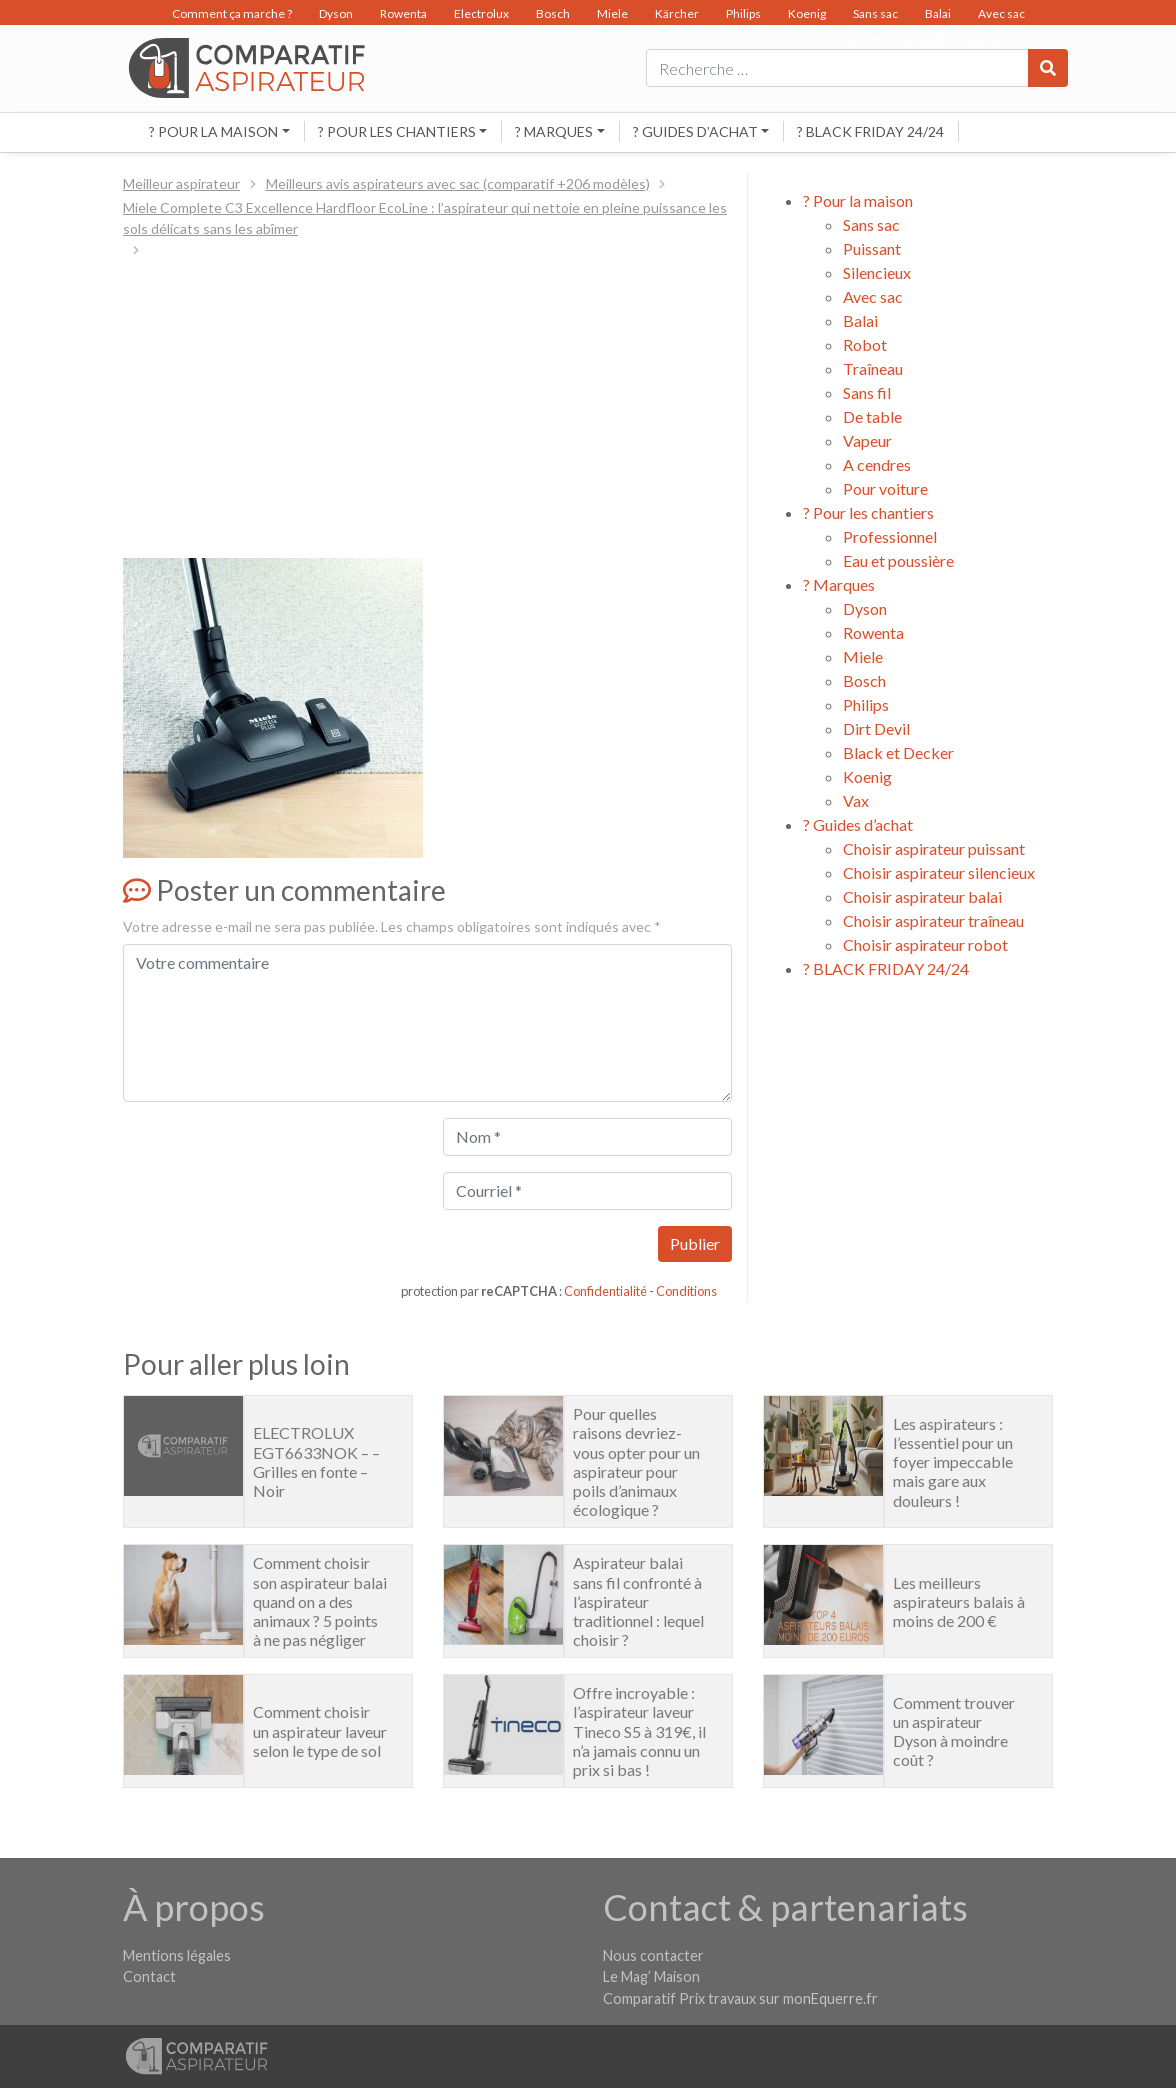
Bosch (553, 13)
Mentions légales (177, 1955)
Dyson (336, 13)
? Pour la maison (213, 131)
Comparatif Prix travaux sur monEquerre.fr (740, 1998)
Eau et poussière (898, 560)
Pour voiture (885, 488)
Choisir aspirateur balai (922, 896)
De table (872, 416)
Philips (743, 13)
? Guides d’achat (695, 131)
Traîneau (873, 368)
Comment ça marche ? (232, 13)
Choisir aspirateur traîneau (933, 920)
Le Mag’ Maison (651, 1976)
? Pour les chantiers (397, 131)
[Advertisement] (427, 410)
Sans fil (867, 392)
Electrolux (481, 13)
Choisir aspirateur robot (925, 944)
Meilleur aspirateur (181, 183)
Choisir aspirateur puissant (934, 848)
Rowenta (403, 13)
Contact (149, 1976)
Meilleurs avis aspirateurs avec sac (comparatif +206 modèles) (458, 183)
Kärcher (677, 13)
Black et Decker (898, 752)
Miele (612, 13)
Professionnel (890, 536)
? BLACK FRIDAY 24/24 (870, 131)
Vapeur (867, 440)
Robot (865, 344)
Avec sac (1001, 13)
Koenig (807, 13)
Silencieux (877, 272)
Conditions (686, 1291)
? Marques (554, 131)
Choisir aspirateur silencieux (939, 872)
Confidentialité (605, 1291)
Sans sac (875, 13)
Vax (856, 800)
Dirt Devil (876, 728)
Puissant (872, 248)
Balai (938, 13)
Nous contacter (653, 1955)
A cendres (877, 464)
